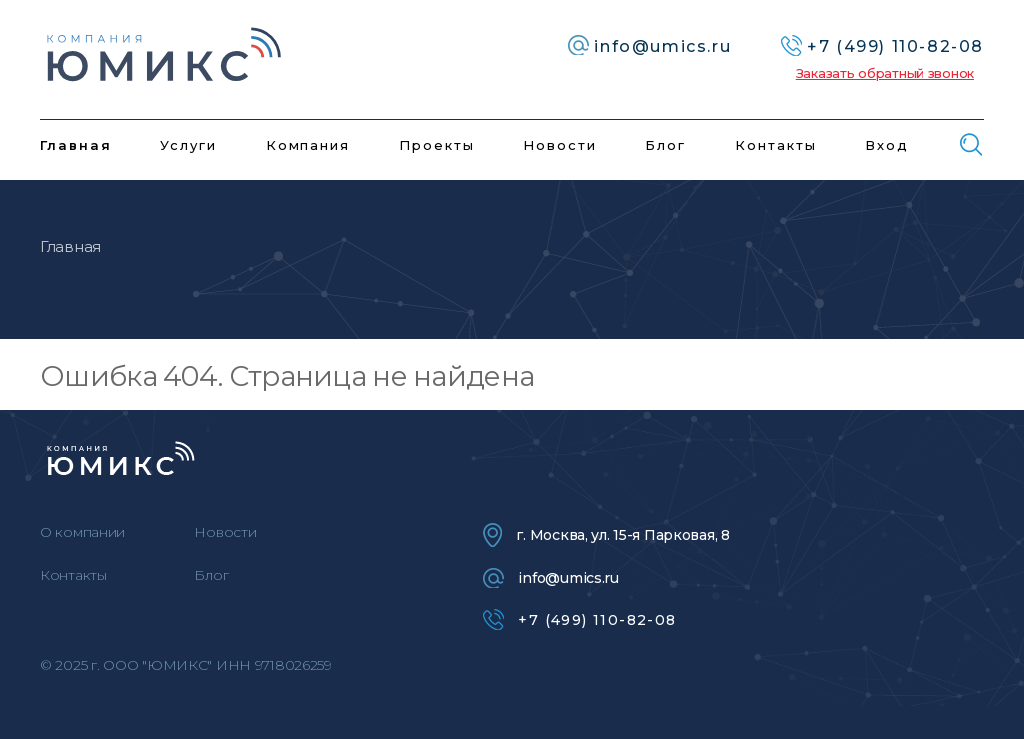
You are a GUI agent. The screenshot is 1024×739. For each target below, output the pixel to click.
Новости (560, 145)
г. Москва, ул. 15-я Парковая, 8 (606, 535)
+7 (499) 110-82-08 (579, 619)
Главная (76, 145)
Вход (887, 145)
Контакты (776, 145)
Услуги (188, 145)
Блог (665, 145)
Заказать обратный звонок (885, 73)
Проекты (437, 145)
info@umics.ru (550, 578)
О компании (82, 532)
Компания (308, 145)
